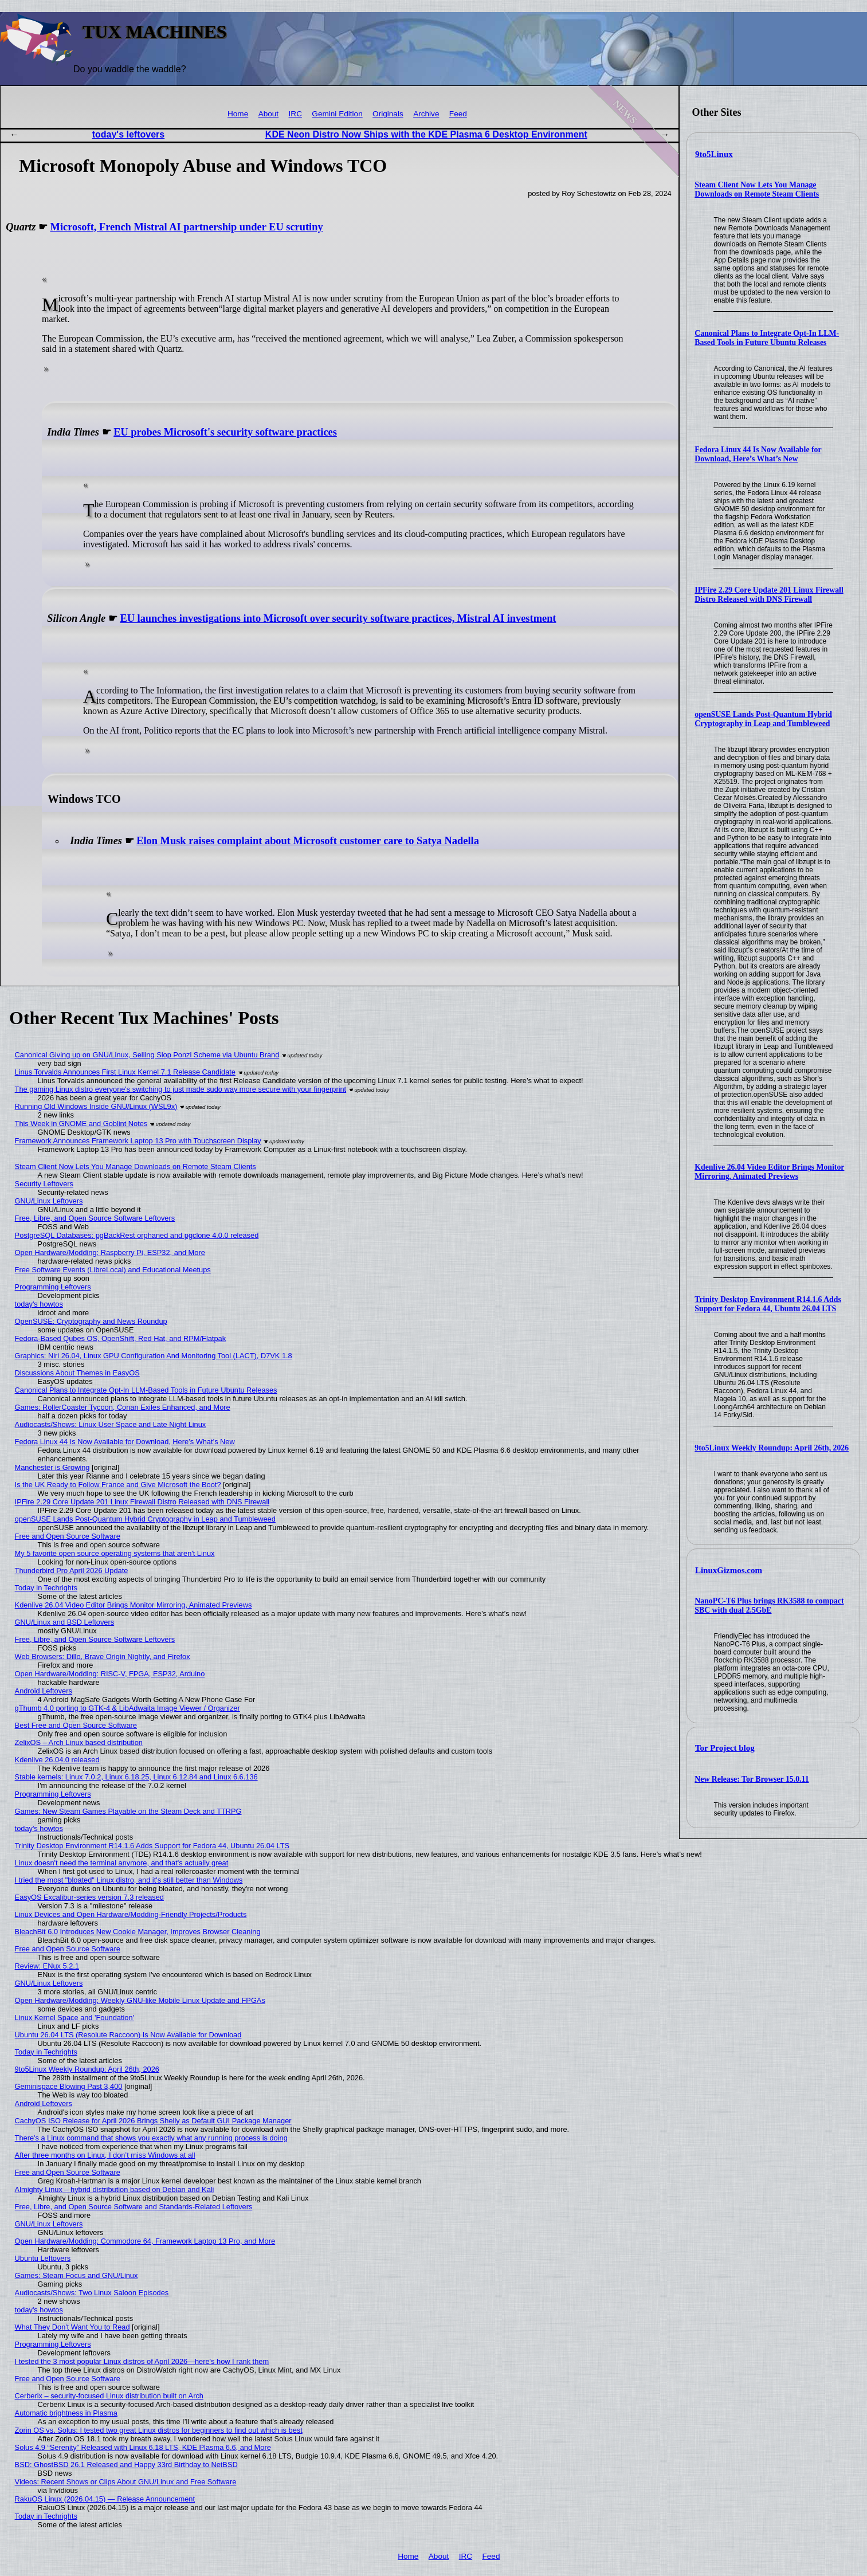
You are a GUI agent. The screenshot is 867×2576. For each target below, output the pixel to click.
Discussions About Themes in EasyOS (77, 1373)
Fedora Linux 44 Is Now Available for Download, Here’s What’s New (758, 454)
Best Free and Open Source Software (76, 1725)
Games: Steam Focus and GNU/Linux (76, 2275)
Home (237, 113)
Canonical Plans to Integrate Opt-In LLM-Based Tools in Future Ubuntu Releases (767, 338)
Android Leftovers (43, 1691)
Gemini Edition (337, 113)
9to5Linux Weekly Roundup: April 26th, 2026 (772, 1448)
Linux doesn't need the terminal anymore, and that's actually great (122, 1863)
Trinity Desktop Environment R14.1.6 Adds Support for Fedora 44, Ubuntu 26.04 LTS (768, 1304)
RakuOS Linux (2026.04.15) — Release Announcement (105, 2499)
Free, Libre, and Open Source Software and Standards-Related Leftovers (134, 2206)
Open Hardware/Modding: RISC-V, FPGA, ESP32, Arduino (110, 1673)
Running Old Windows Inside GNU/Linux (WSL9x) (96, 1106)
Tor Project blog (725, 1747)
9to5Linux (714, 154)
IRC (295, 113)
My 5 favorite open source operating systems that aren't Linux (115, 1553)
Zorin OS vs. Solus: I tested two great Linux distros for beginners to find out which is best (159, 2430)
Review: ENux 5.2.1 (47, 1966)
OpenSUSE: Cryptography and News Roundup (91, 1321)
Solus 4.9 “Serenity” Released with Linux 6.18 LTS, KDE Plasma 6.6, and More (143, 2447)
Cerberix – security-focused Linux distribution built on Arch (109, 2395)
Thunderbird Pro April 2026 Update (71, 1570)
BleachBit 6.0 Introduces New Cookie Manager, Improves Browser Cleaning (138, 1931)
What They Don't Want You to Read (72, 2327)
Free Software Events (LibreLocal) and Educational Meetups (113, 1269)
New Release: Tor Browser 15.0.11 (752, 1779)
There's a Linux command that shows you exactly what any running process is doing (151, 2138)
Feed (458, 113)
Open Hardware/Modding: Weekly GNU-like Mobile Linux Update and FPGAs (140, 2000)
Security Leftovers (44, 1183)
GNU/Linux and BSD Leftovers (65, 1622)
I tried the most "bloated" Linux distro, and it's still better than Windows (129, 1880)
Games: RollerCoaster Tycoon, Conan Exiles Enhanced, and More (122, 1407)
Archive (426, 113)
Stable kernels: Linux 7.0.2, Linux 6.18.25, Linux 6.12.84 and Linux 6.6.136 (136, 1777)
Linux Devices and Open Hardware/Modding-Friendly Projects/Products (131, 1914)
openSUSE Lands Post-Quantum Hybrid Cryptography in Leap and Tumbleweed (763, 719)
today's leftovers (128, 134)
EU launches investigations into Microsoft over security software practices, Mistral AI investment (338, 618)
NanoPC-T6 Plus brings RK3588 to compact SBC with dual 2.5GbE (769, 1605)
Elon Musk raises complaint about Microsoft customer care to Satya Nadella (307, 840)
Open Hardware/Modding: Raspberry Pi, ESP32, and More (110, 1252)
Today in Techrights (46, 1587)
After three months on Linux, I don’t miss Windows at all (105, 2155)
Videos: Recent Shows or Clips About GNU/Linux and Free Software (126, 2481)
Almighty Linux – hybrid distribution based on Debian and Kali (114, 2189)
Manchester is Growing (52, 1467)
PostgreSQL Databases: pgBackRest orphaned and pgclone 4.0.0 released (137, 1235)
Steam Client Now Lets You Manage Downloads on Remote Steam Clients (757, 189)
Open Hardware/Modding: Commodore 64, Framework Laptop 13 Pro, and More (145, 2241)
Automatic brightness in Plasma (66, 2413)
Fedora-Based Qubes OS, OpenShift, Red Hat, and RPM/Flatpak (120, 1338)
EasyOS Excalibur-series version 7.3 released (89, 1897)
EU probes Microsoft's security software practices (225, 432)
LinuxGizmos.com (728, 1570)
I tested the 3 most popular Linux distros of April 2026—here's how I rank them (142, 2361)
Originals (387, 113)
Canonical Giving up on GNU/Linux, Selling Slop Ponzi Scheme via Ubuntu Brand (147, 1054)
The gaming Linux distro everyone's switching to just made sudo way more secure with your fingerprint (181, 1089)
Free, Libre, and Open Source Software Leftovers (95, 1218)
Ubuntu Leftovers (42, 2258)
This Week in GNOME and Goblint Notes (81, 1123)
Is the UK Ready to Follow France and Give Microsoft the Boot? (118, 1484)
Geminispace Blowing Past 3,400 (69, 2086)
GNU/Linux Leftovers (49, 1201)
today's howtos (39, 1304)
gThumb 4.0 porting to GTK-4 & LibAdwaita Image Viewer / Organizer (127, 1708)
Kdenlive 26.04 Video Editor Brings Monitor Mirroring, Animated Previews (769, 1172)
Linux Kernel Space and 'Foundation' (74, 2017)
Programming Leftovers (53, 1287)
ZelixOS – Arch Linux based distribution (79, 1742)
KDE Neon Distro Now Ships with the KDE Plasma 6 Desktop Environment (426, 134)
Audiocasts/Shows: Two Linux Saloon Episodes (92, 2292)
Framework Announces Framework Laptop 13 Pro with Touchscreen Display (138, 1140)
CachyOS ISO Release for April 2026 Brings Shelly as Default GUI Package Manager (153, 2120)
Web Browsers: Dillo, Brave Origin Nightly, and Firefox (102, 1656)
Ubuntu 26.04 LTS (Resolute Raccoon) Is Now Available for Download (128, 2034)
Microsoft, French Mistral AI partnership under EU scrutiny (186, 227)
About (268, 113)
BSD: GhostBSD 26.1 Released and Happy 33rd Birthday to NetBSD (126, 2464)
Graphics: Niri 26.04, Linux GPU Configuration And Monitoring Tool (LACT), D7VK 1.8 (153, 1355)
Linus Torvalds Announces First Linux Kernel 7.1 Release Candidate (125, 1072)
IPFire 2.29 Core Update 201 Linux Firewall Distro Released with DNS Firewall (769, 594)
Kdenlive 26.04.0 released (57, 1759)
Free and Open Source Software (67, 1536)
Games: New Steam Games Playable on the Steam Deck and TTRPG (128, 1811)
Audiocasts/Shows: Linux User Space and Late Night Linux (110, 1424)
